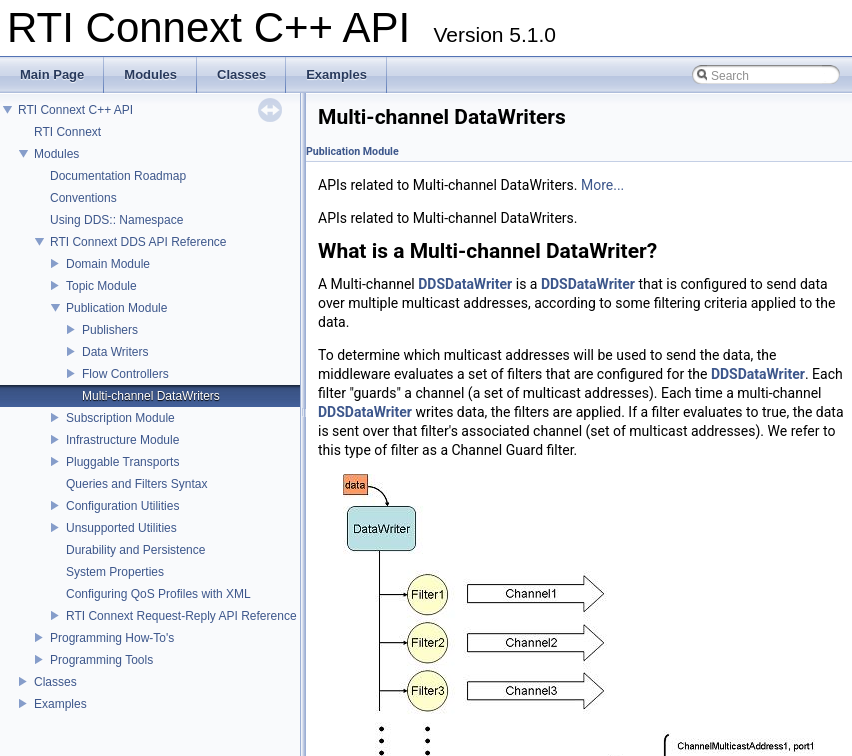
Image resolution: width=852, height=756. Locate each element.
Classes (55, 682)
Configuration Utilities (122, 506)
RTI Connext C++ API (75, 110)
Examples (60, 704)
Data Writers (115, 352)
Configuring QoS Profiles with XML (158, 594)
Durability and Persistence (135, 550)
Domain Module (108, 264)
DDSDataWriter (465, 284)
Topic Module (101, 286)
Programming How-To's (112, 638)
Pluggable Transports (122, 462)
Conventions (83, 198)
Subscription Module (120, 418)
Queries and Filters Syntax (136, 484)
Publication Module (116, 308)
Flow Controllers (125, 374)
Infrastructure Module (122, 440)
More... (602, 185)
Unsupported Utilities (121, 528)
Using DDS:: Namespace (116, 220)
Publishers (110, 330)
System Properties (115, 572)
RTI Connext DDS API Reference (138, 242)
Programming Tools (101, 660)
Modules (56, 154)
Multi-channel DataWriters (151, 396)
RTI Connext (67, 132)
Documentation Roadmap (118, 176)
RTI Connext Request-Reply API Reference (181, 616)
